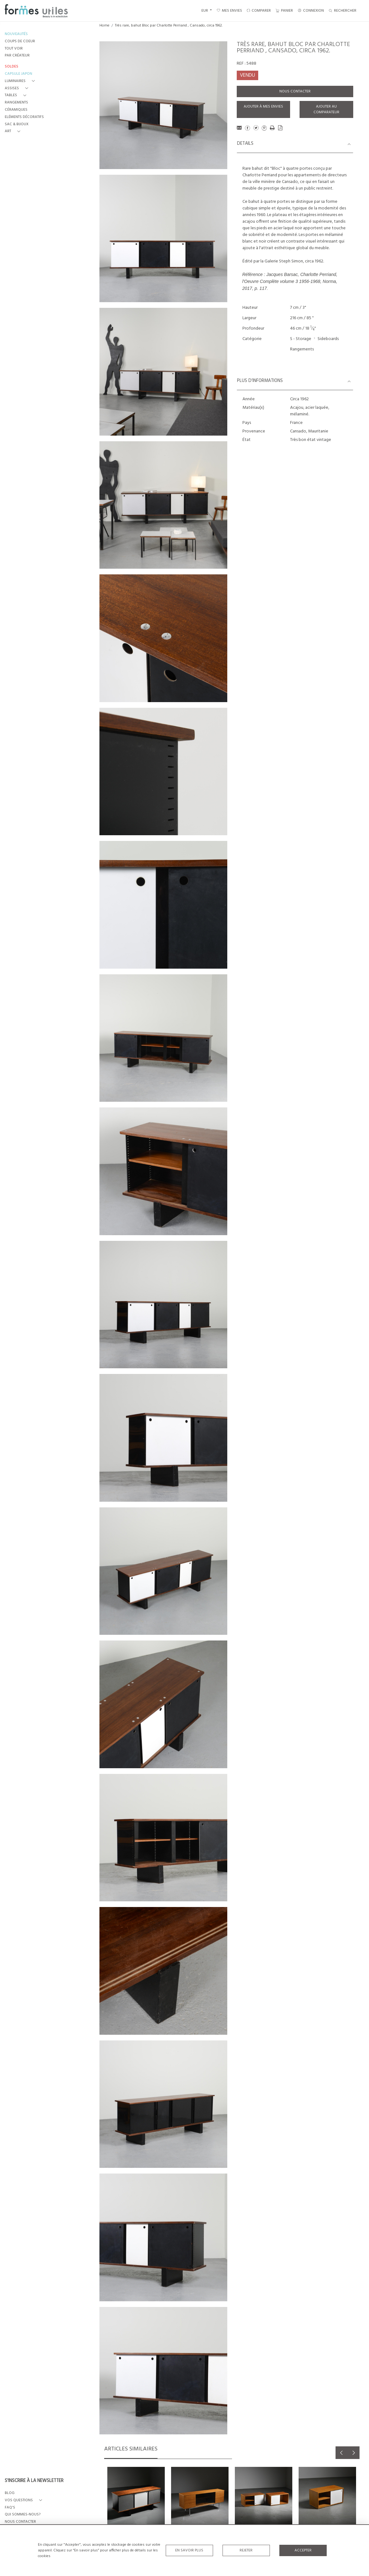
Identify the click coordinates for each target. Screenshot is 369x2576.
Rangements (302, 349)
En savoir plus (189, 2550)
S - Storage (300, 339)
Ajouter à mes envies (263, 106)
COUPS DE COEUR (20, 41)
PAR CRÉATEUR (17, 55)
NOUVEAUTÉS (16, 34)
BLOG (10, 2493)
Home (104, 25)
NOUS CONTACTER (20, 2522)
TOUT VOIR (14, 48)
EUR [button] (205, 11)
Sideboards (328, 339)
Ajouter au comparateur (326, 109)
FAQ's (10, 2507)
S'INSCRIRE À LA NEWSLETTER (34, 2481)
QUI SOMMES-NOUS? (22, 2514)
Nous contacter (295, 91)
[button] (21, 81)
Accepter (303, 2550)
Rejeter (246, 2550)
